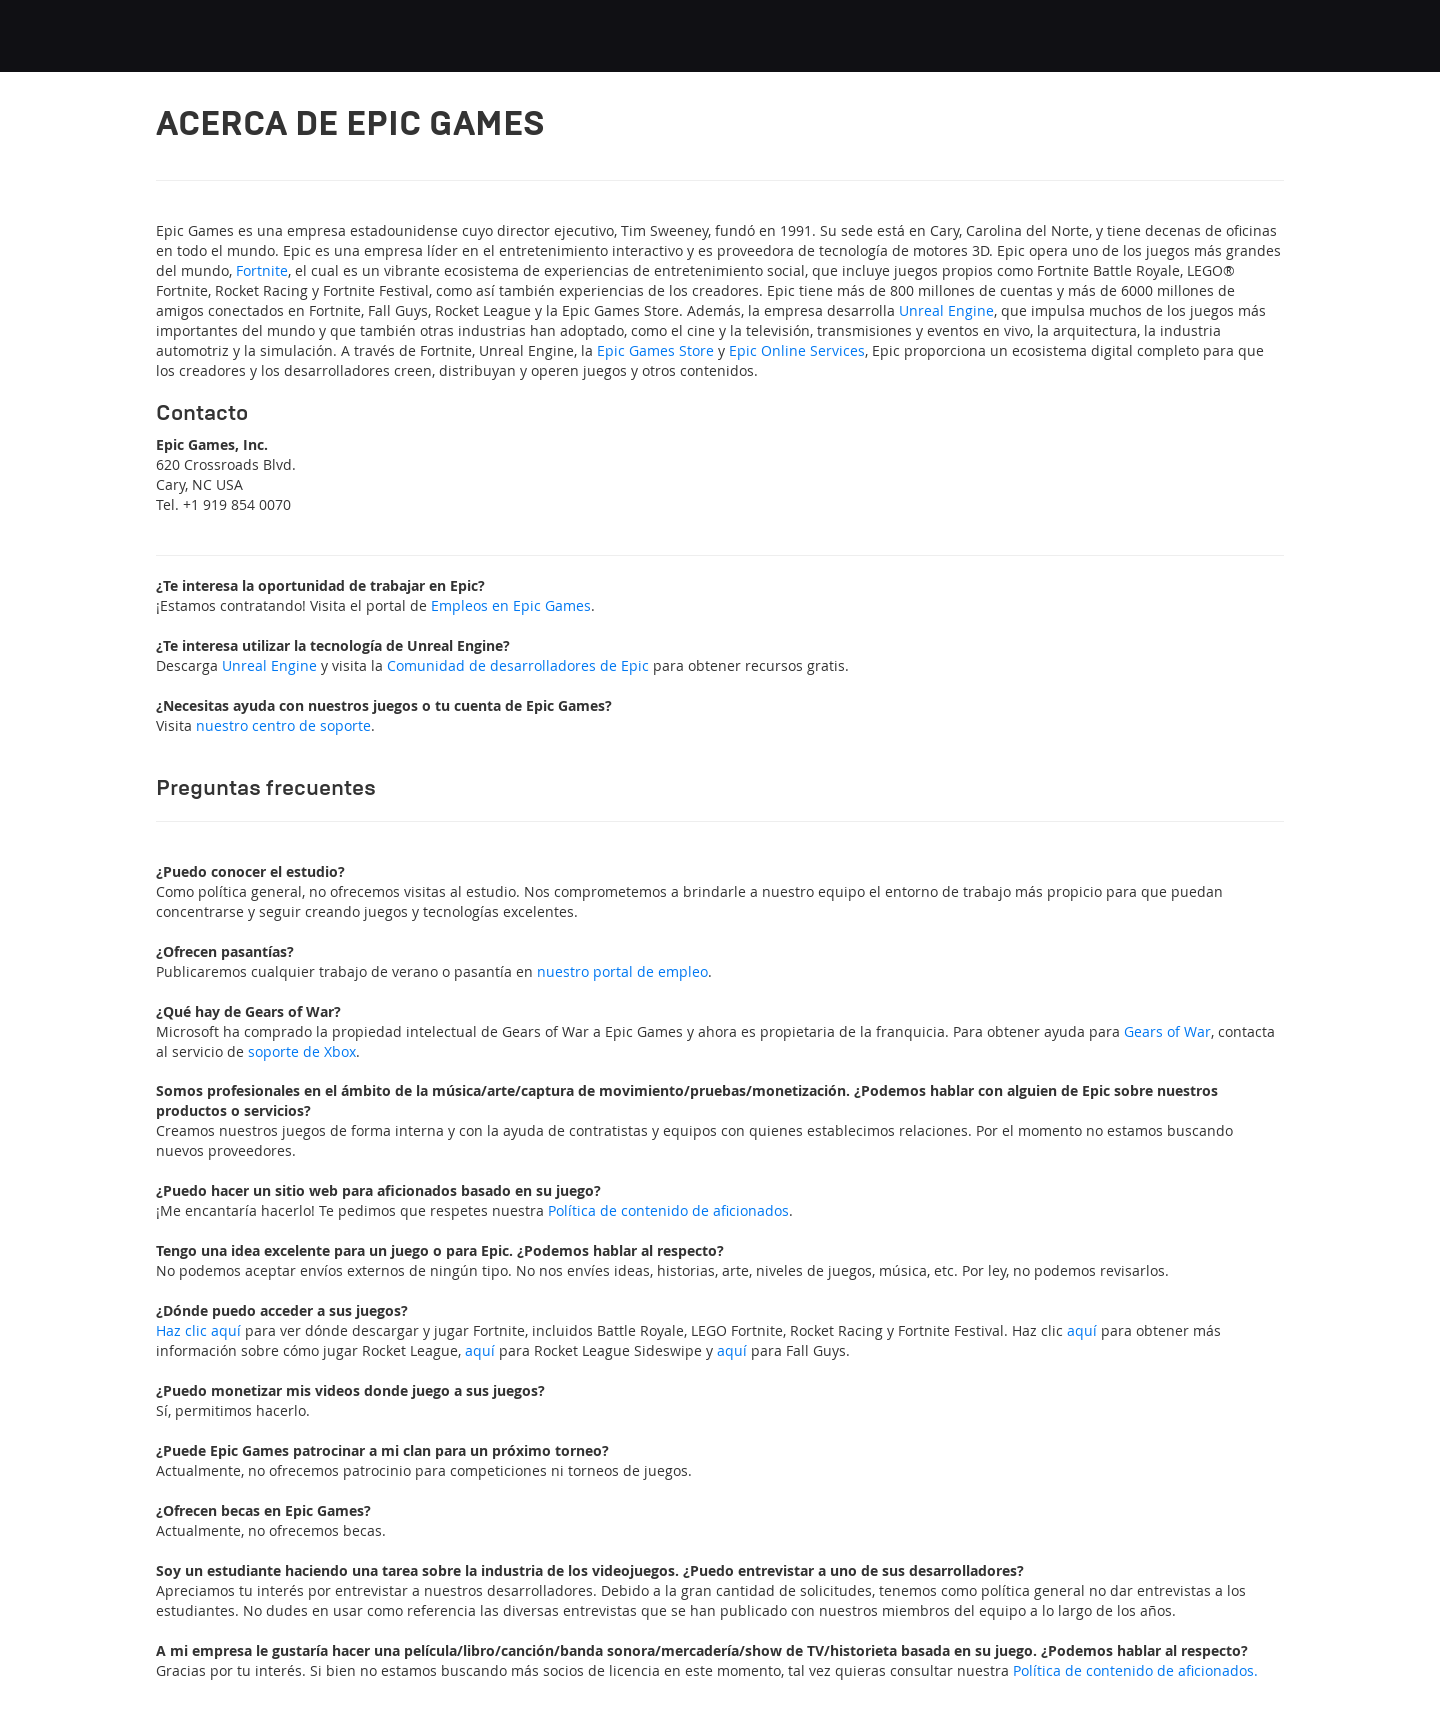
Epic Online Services (797, 350)
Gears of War (1167, 1031)
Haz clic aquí (198, 1330)
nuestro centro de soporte (283, 725)
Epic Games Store (655, 350)
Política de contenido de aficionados (668, 1210)
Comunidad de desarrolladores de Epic (518, 665)
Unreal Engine (946, 310)
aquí (1082, 1330)
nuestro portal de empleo (622, 971)
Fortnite (262, 270)
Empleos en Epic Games (511, 605)
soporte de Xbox (302, 1051)
